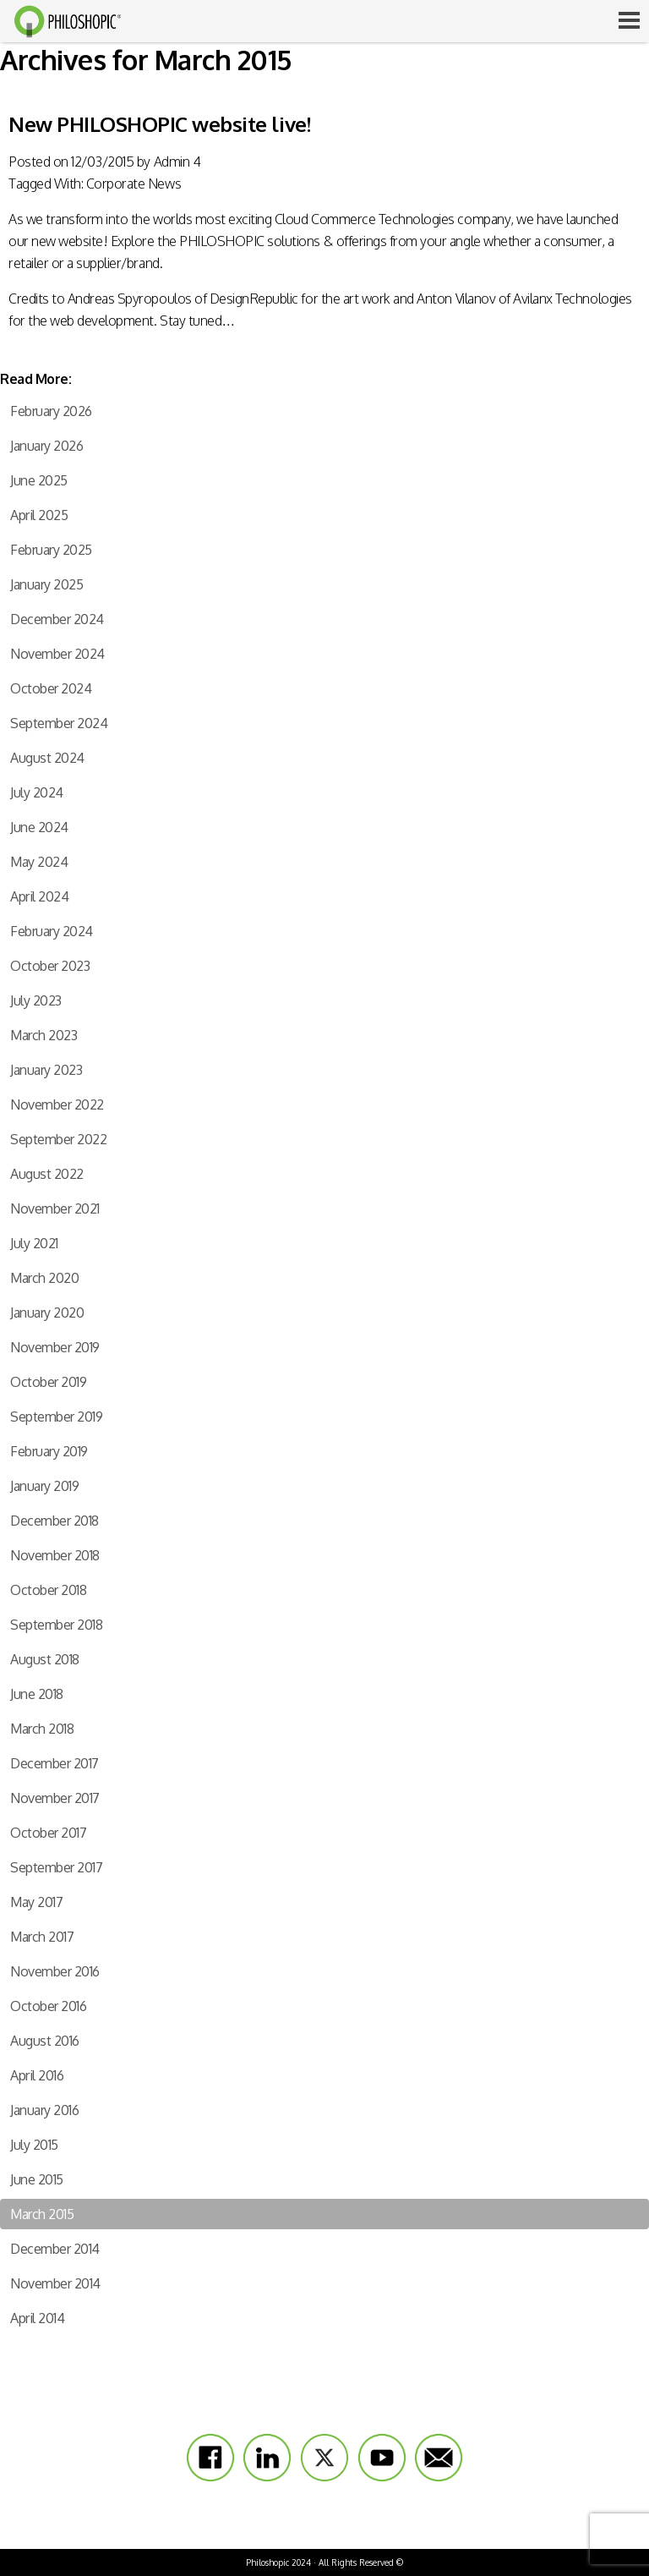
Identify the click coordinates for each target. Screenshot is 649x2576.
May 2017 (36, 1902)
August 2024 (47, 757)
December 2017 (54, 1763)
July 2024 (36, 792)
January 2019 (44, 1485)
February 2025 (51, 549)
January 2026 (46, 445)
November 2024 (57, 653)
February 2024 (51, 931)
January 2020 (47, 1312)
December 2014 (55, 2248)
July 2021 (34, 1243)
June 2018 (36, 1693)
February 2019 (49, 1451)
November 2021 (55, 1208)
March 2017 (42, 1936)
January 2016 (44, 2110)
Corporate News (133, 183)
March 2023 (43, 1035)
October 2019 (48, 1381)
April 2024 (39, 896)
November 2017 (55, 1797)
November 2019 (55, 1347)
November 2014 (55, 2283)
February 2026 (51, 411)
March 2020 (44, 1277)
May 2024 (39, 861)
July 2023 (36, 1000)
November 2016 (55, 1971)
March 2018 (42, 1728)
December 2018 (54, 1520)
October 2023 (50, 965)
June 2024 (39, 827)
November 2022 (57, 1104)
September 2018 (56, 1624)
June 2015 (36, 2179)
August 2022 (47, 1173)
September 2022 (58, 1139)
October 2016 (48, 2006)
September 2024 (58, 723)
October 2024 (50, 688)
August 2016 (44, 2040)
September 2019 (56, 1416)
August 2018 (44, 1659)
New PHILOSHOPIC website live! (159, 124)
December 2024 (57, 619)
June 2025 (39, 480)
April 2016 (36, 2075)
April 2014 (37, 2318)
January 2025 (46, 584)
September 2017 (56, 1867)
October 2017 (48, 1832)
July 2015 (34, 2144)
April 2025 (39, 515)
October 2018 (48, 1589)
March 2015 (42, 2214)
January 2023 (46, 1069)
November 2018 (55, 1555)
